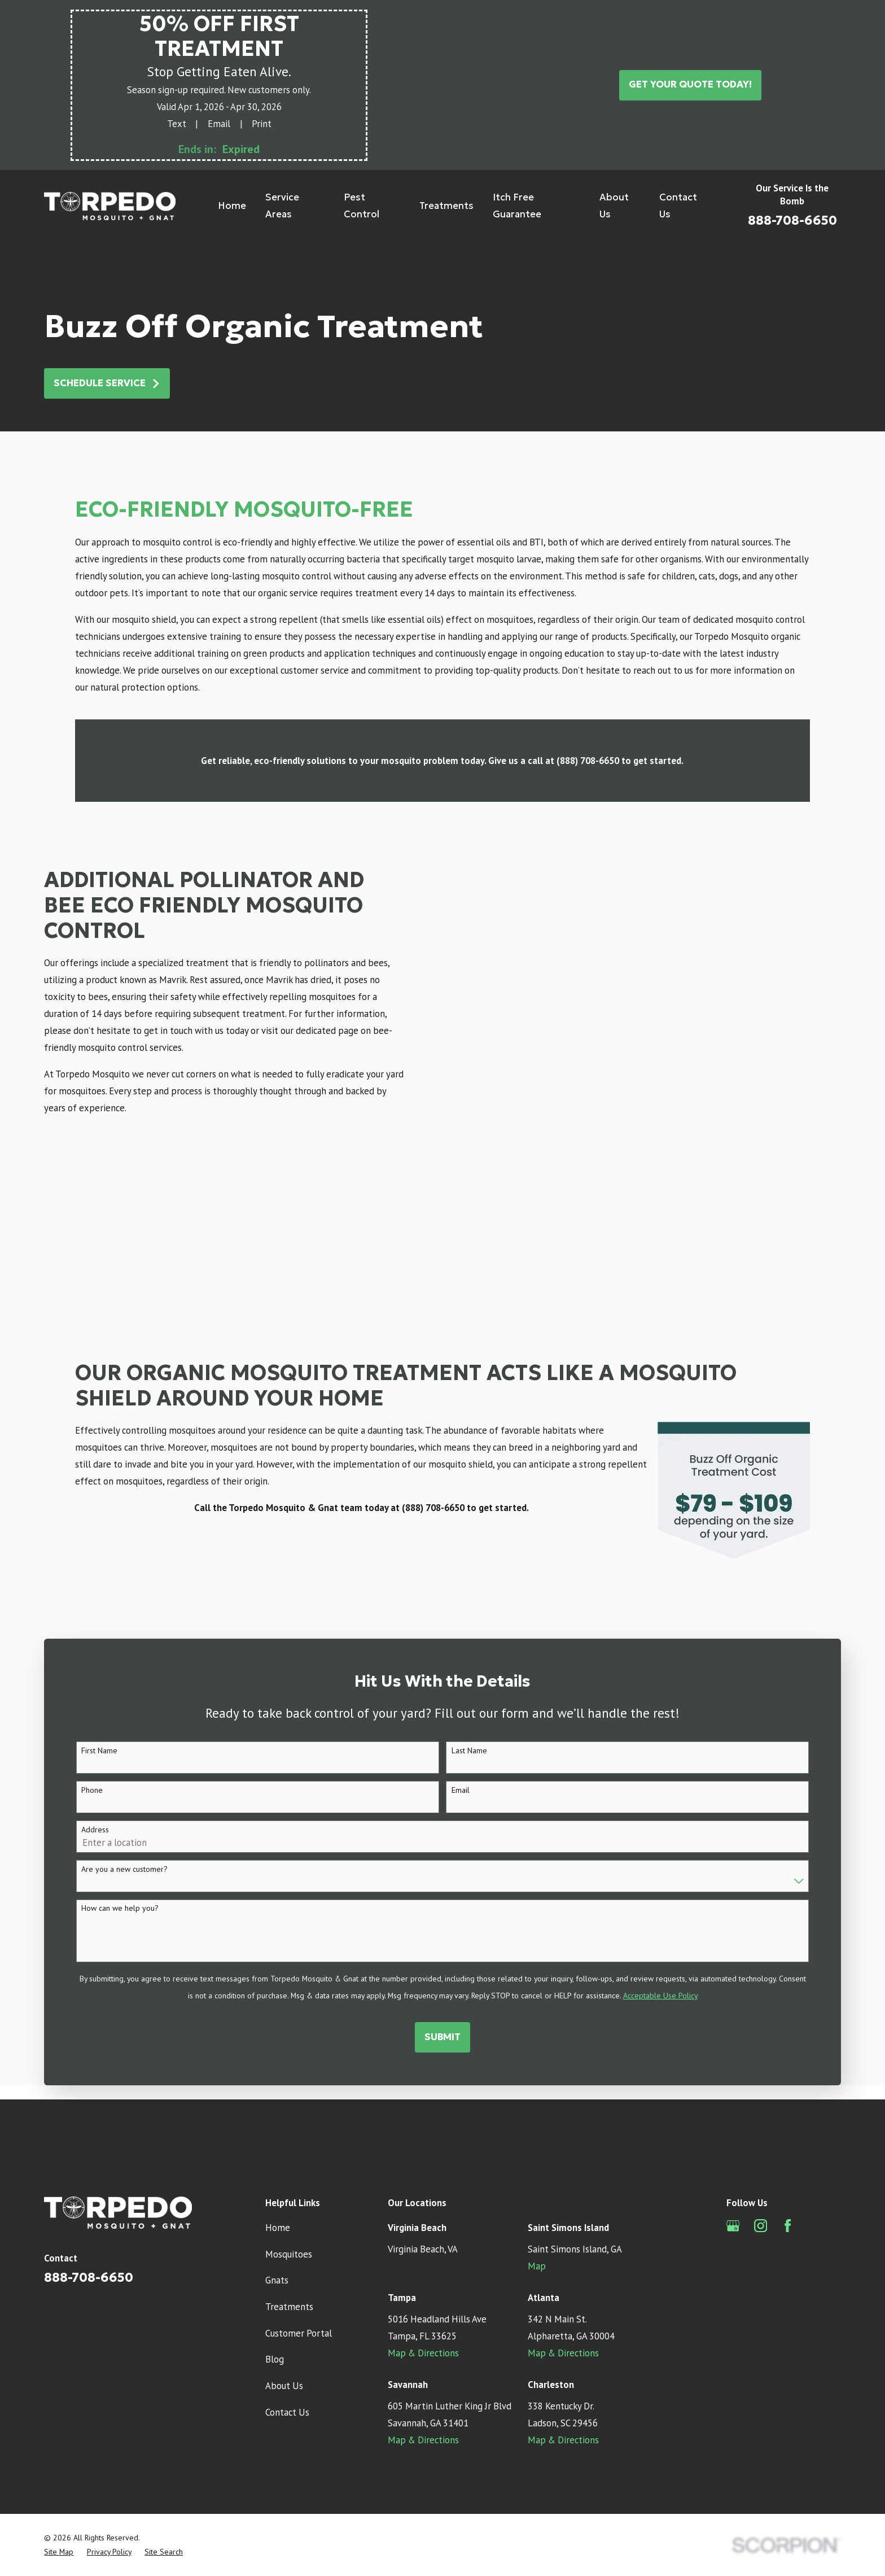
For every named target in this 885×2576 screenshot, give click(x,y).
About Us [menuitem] (614, 205)
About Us (284, 2273)
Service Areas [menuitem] (282, 205)
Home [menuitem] (232, 206)
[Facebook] (787, 2112)
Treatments (289, 2194)
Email (219, 123)
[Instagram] (760, 2112)
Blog (274, 2246)
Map (537, 2153)
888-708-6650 (792, 220)
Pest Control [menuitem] (361, 205)
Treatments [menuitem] (446, 206)
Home (277, 2114)
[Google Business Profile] (732, 2112)
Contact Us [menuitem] (678, 205)
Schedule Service (107, 383)
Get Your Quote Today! (690, 84)
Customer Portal (298, 2220)
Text (176, 123)
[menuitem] (58, 2439)
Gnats (276, 2167)
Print (261, 123)
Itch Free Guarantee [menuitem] (517, 205)
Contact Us (287, 2299)
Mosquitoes (288, 2141)
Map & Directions (423, 2240)
